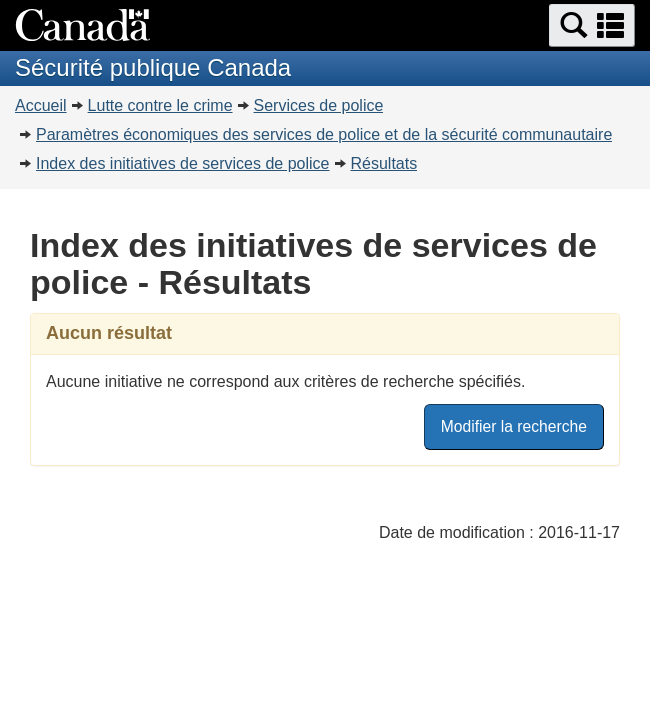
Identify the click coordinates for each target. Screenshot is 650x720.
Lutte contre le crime (160, 105)
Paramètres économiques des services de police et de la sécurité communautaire (324, 134)
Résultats (384, 163)
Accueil (41, 105)
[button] (592, 25)
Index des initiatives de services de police (183, 163)
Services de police (319, 105)
